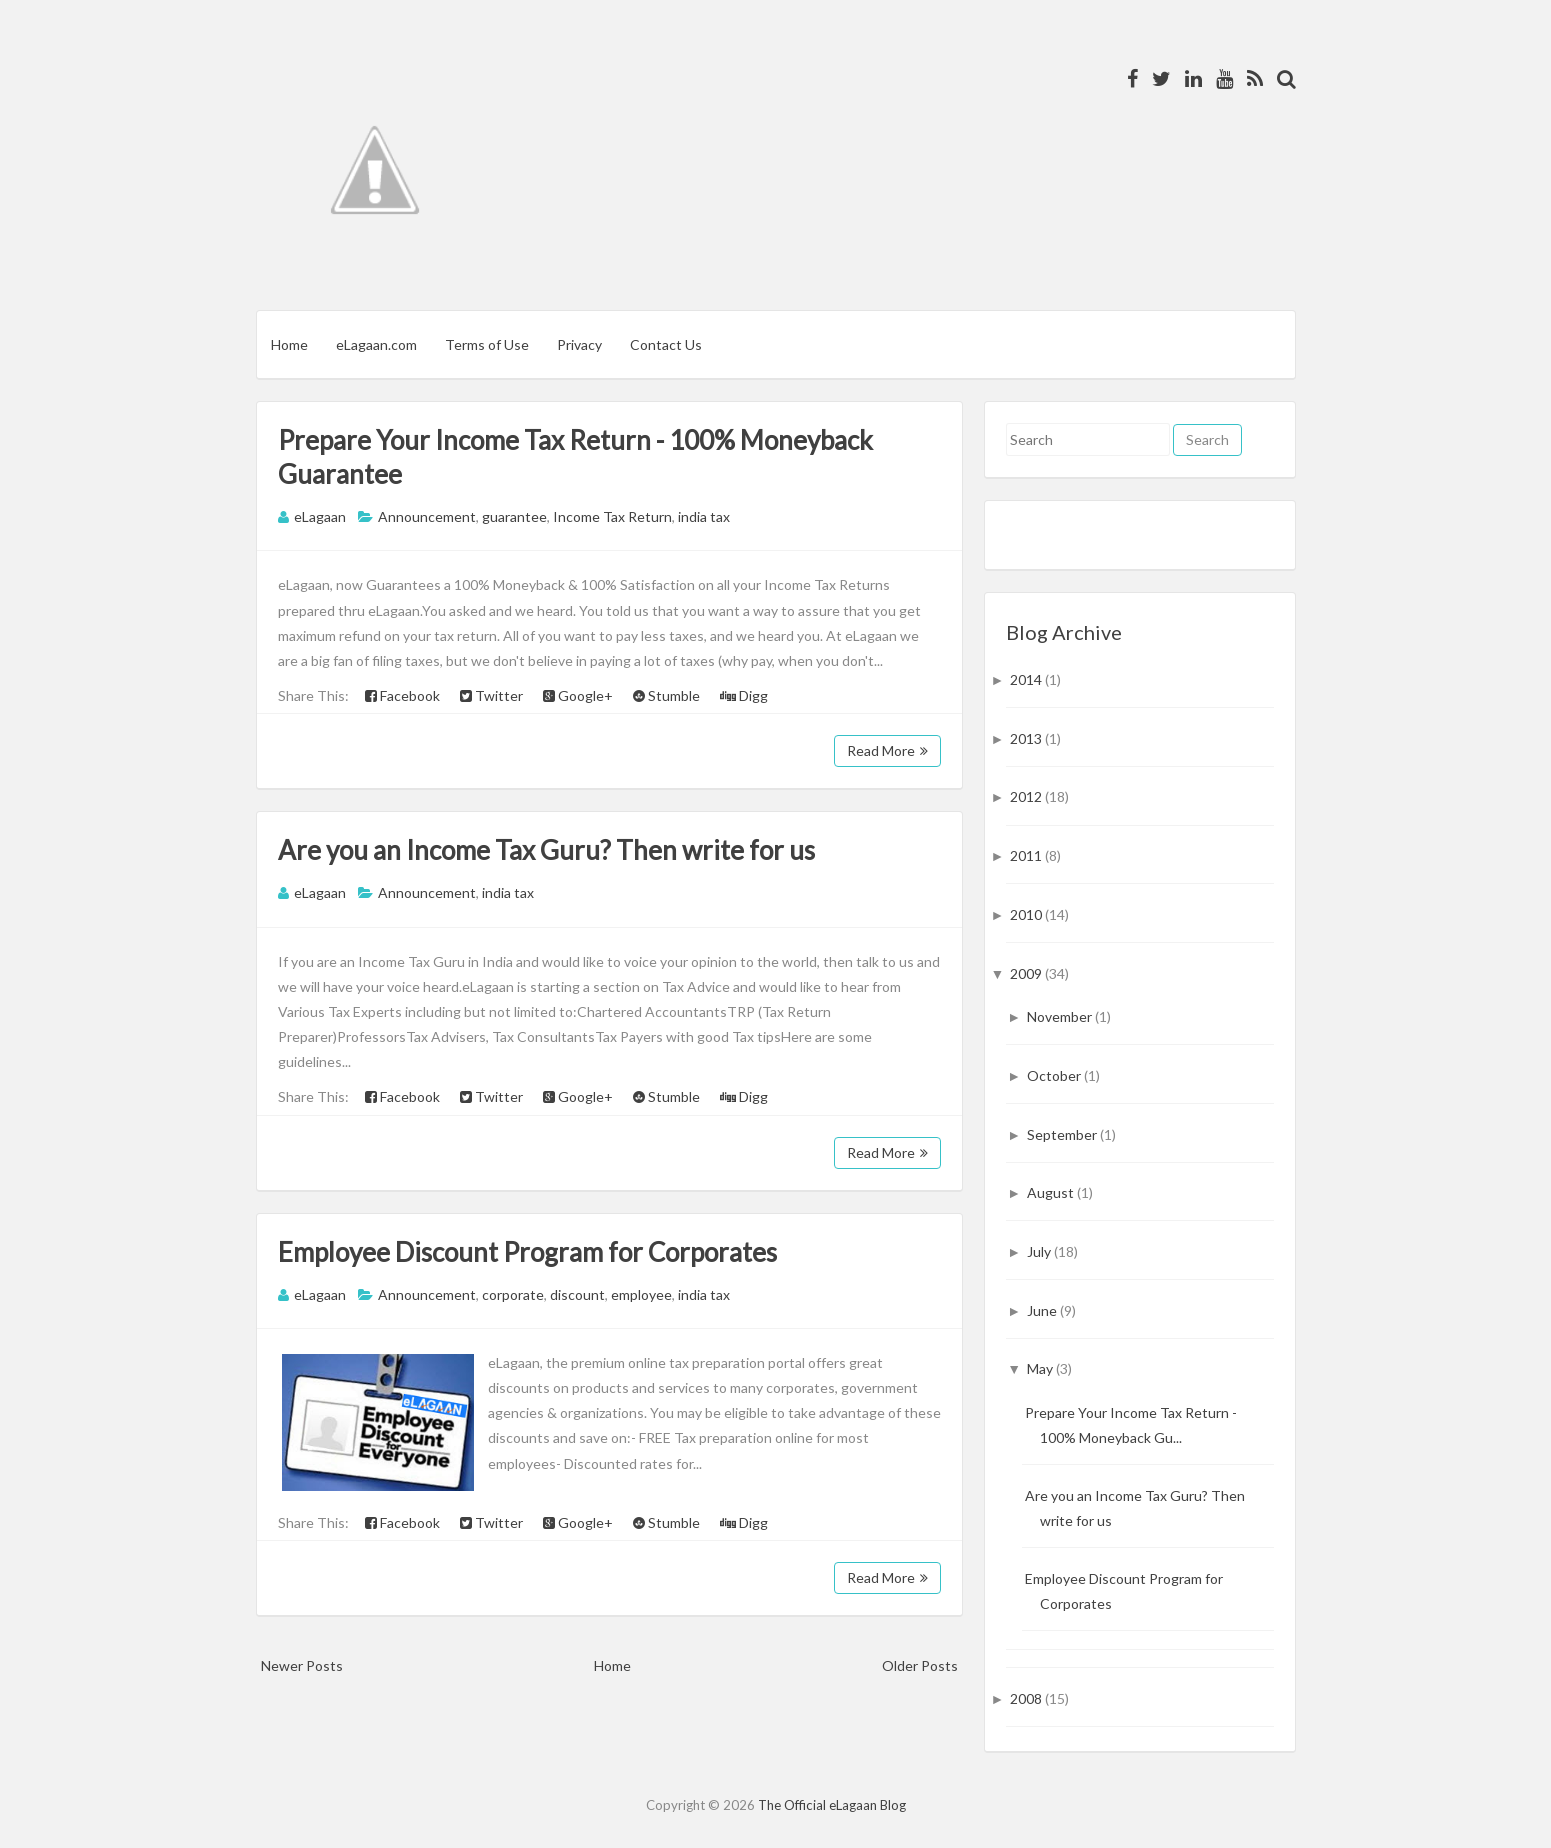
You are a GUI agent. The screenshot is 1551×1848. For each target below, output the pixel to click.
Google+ (578, 695)
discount (577, 1294)
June (1043, 1310)
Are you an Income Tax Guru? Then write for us (546, 850)
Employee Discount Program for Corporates (527, 1252)
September (1063, 1134)
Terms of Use (487, 344)
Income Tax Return (612, 516)
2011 (1027, 855)
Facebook (402, 695)
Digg (744, 695)
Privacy (579, 344)
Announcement (427, 516)
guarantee (514, 516)
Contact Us (666, 344)
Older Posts (920, 1665)
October (1055, 1075)
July (1040, 1251)
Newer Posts (302, 1665)
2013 (1027, 738)
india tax (704, 516)
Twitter (491, 695)
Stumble (666, 695)
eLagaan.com (376, 344)
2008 (1027, 1698)
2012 (1027, 796)
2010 (1027, 914)
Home (289, 344)
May (1041, 1368)
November (1061, 1016)
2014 (1027, 679)
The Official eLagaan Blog (832, 1805)
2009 (1027, 973)
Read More (887, 750)
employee (641, 1294)
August (1052, 1192)
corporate (513, 1294)
